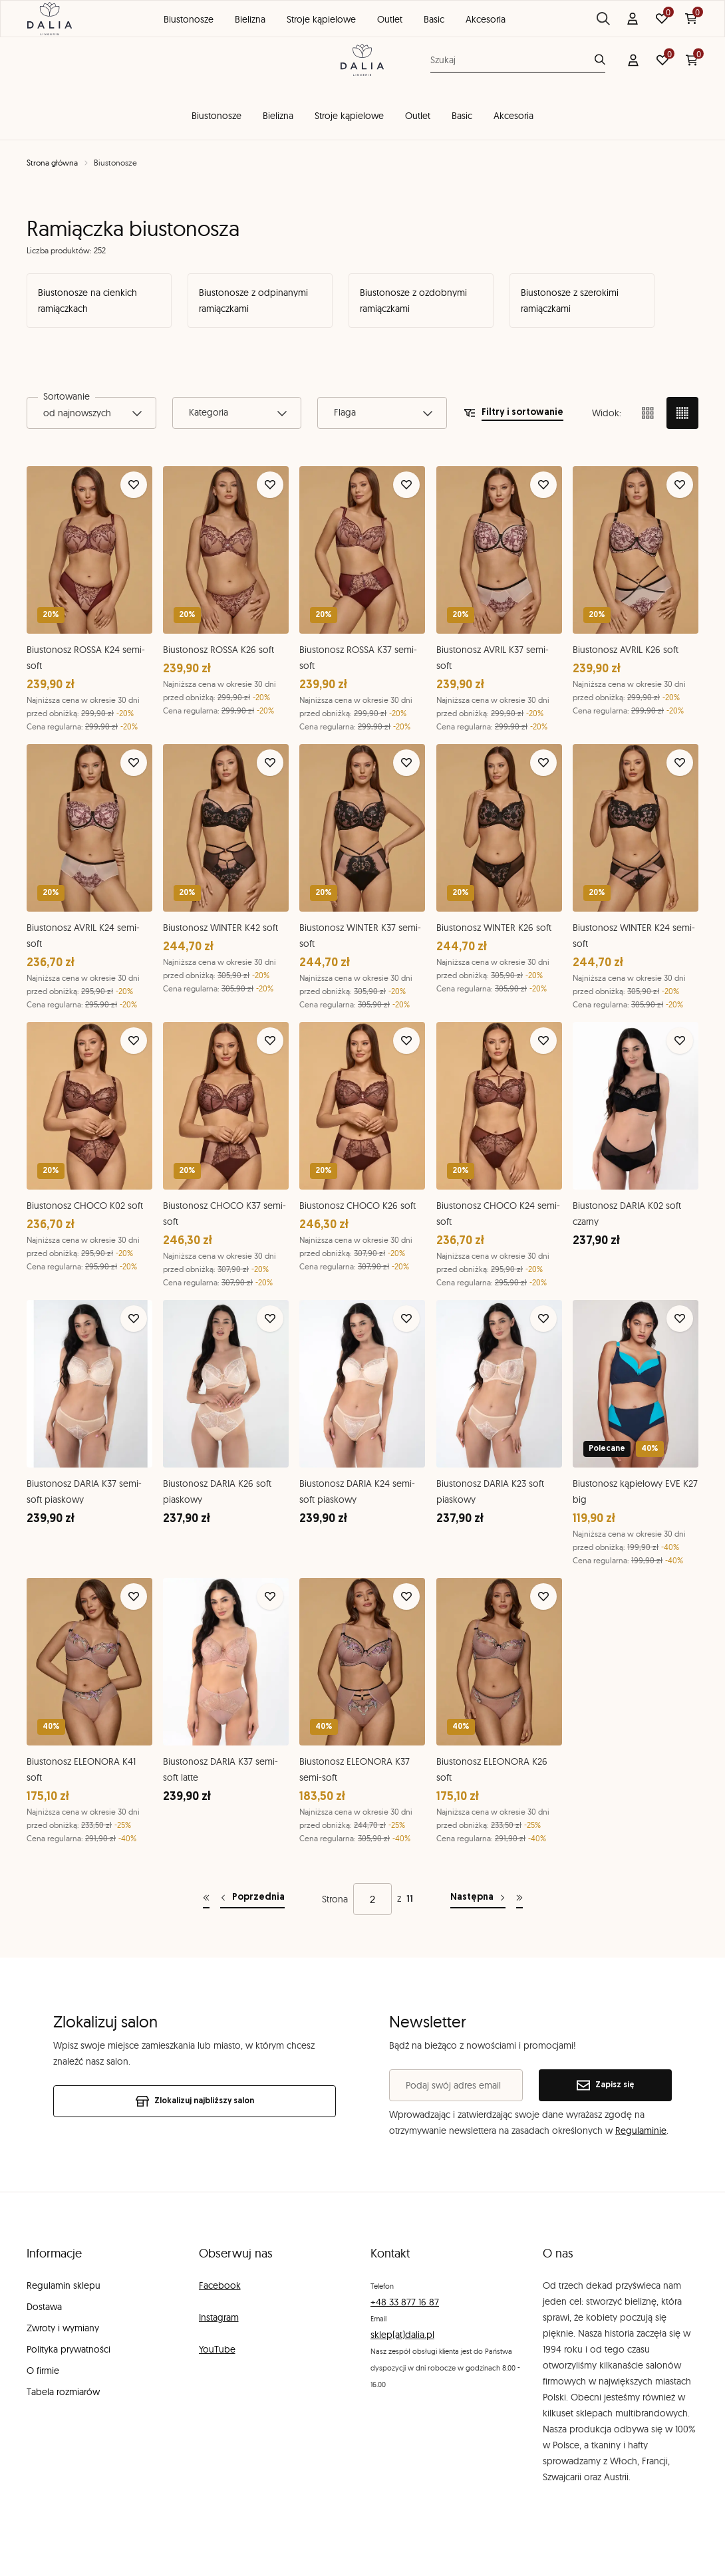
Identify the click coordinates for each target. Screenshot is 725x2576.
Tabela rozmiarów (63, 2392)
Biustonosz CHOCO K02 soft (85, 1206)
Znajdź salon (659, 14)
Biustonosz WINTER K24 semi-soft (634, 936)
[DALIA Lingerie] (362, 60)
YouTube (217, 2349)
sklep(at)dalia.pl (402, 2335)
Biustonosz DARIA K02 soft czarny (627, 1213)
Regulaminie (640, 2130)
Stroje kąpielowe (349, 116)
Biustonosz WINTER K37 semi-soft (360, 936)
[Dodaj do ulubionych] (133, 484)
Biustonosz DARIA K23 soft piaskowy (490, 1492)
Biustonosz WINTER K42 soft (220, 928)
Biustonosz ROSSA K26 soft (218, 650)
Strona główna (52, 163)
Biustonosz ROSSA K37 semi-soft (358, 658)
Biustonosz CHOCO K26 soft (357, 1206)
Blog (587, 14)
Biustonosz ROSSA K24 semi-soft (86, 658)
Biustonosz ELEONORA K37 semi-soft (354, 1770)
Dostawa (44, 2307)
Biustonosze (216, 116)
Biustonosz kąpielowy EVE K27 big (635, 1491)
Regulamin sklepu (63, 2285)
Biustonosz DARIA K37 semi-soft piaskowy (84, 1491)
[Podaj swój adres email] (456, 2085)
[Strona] (372, 1899)
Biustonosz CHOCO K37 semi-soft (224, 1213)
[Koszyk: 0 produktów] (691, 59)
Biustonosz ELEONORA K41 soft (81, 1770)
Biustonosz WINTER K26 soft (493, 928)
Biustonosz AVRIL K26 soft (625, 650)
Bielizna (278, 116)
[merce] (131, 2553)
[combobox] (91, 413)
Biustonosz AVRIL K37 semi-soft (492, 658)
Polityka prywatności (68, 2349)
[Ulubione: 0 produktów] (662, 59)
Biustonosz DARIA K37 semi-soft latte (220, 1770)
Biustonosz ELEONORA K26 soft (491, 1770)
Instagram (219, 2317)
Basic (462, 116)
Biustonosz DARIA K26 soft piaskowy (217, 1492)
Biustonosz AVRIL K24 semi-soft (83, 936)
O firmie (43, 2371)
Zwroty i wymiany (63, 2328)
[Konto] (633, 59)
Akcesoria (513, 116)
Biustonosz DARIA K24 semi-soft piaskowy (357, 1492)
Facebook (220, 2285)
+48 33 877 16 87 (404, 2302)
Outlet (417, 116)
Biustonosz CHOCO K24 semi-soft (498, 1213)
